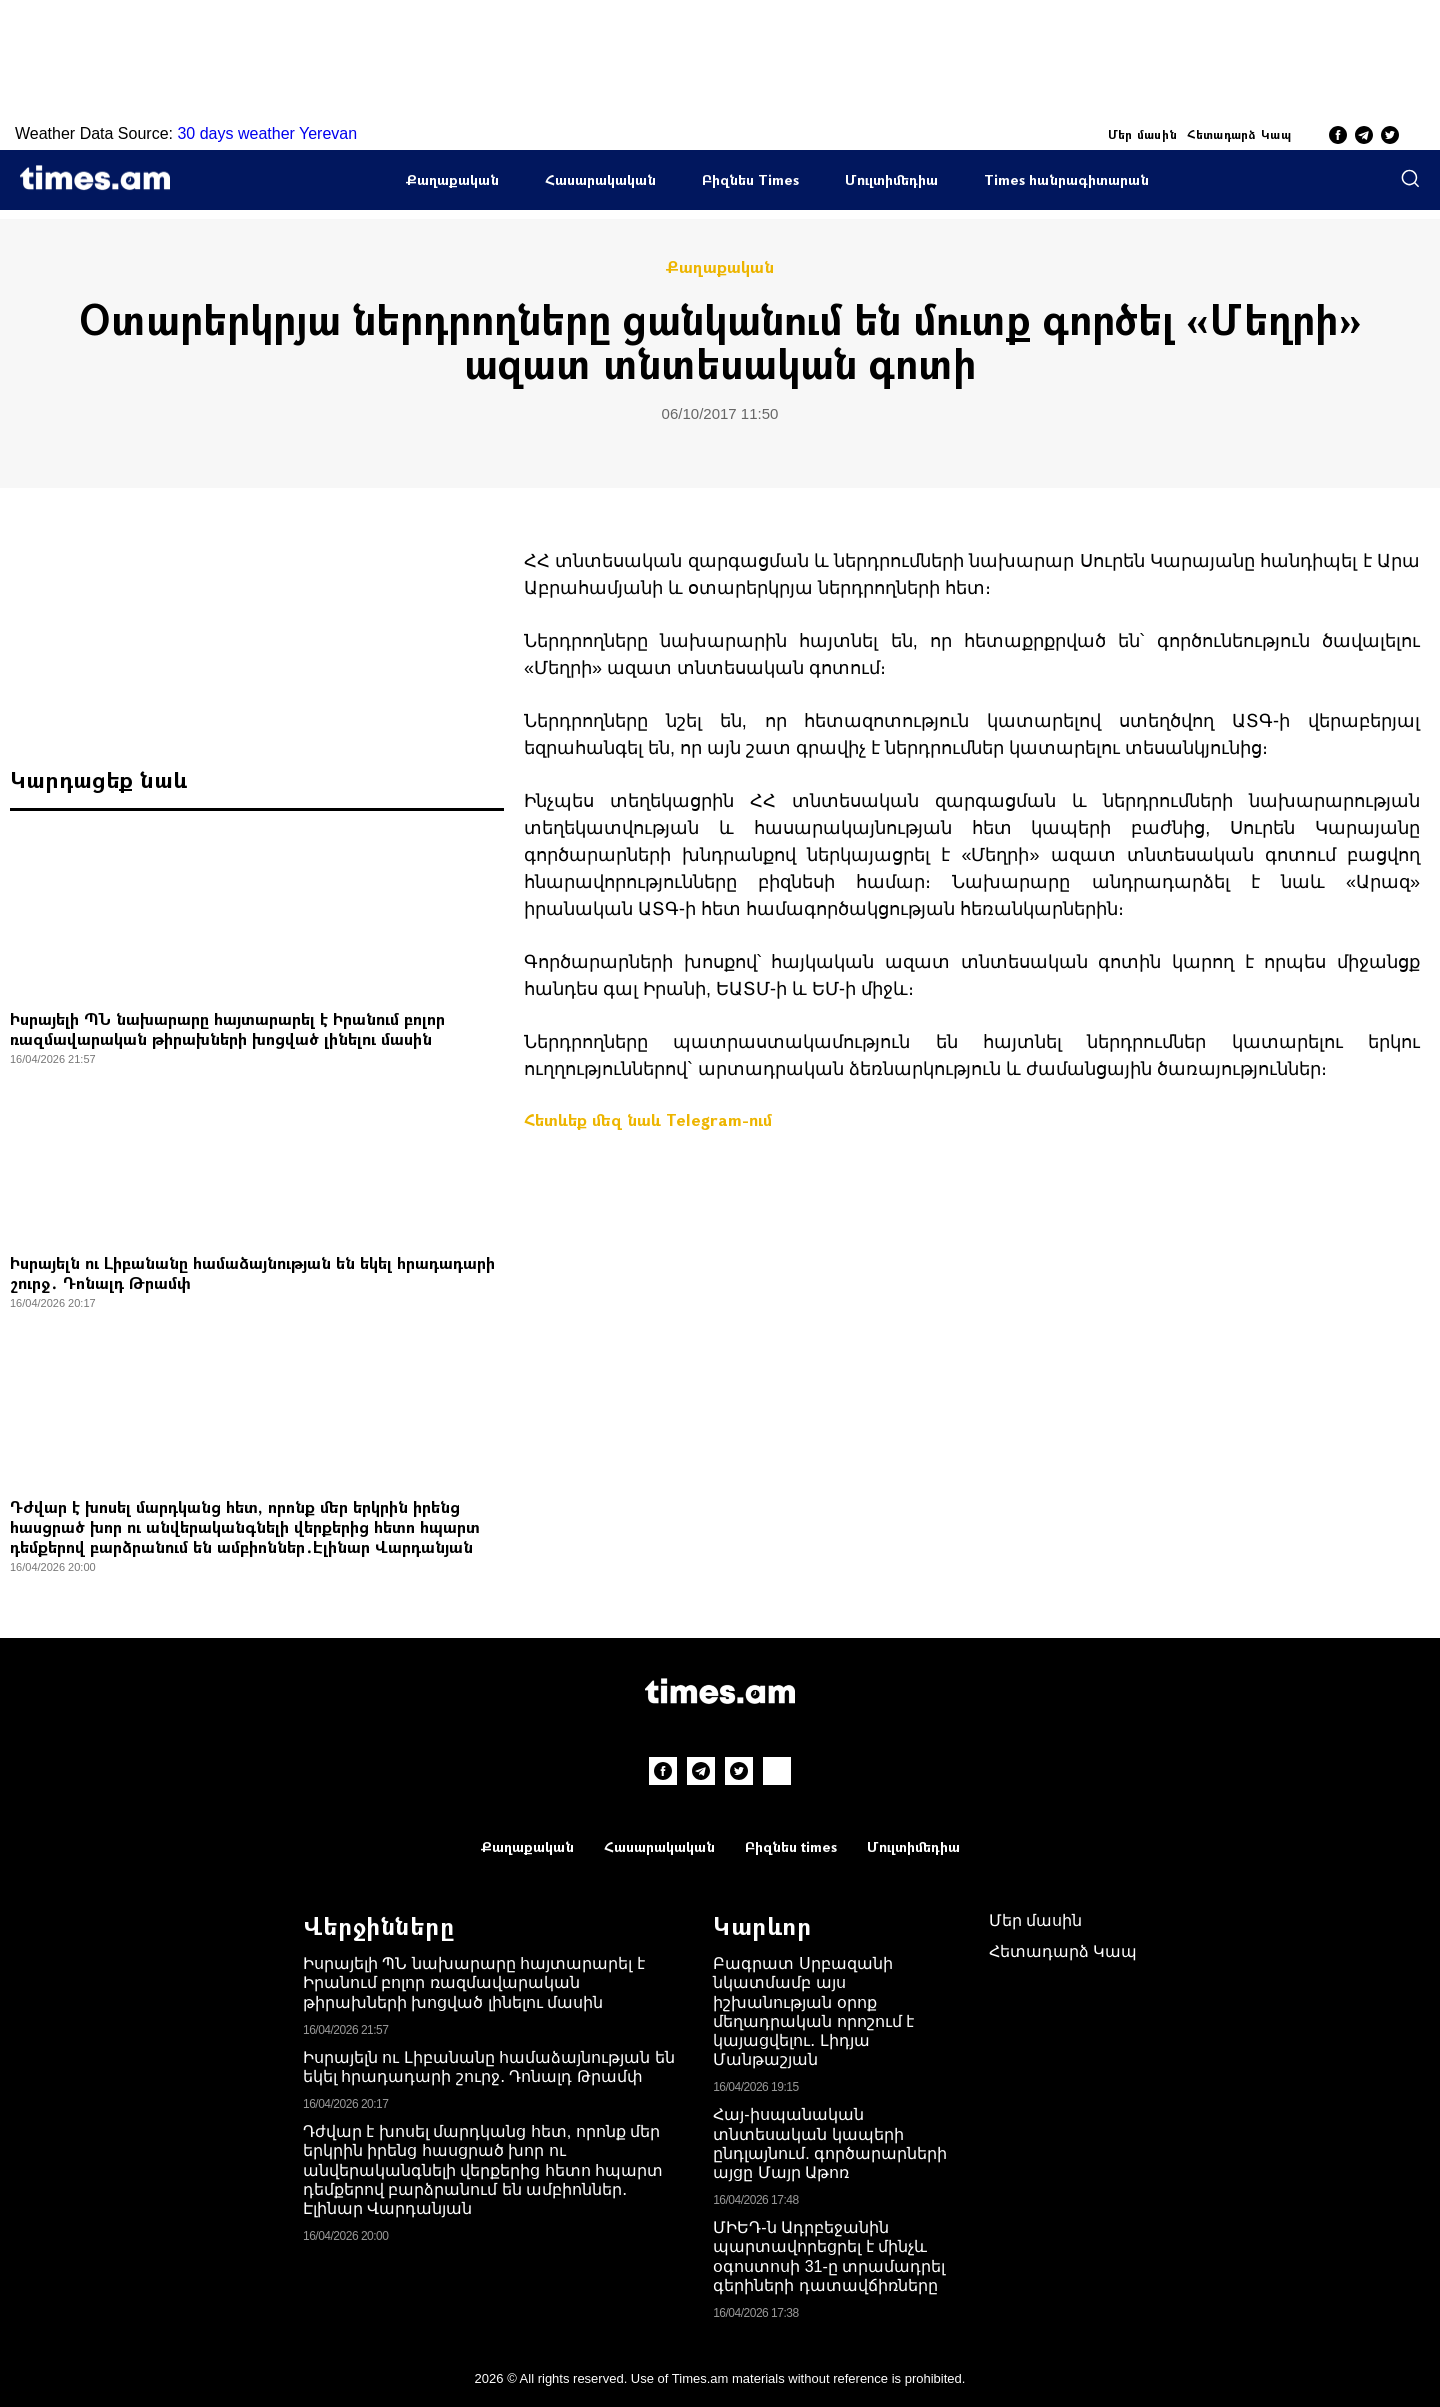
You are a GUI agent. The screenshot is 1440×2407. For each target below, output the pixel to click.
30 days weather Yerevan (267, 133)
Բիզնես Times (750, 179)
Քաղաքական (452, 179)
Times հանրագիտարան (1066, 179)
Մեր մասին (1143, 134)
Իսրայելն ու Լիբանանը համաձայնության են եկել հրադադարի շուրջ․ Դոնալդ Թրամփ (252, 1272)
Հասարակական (600, 179)
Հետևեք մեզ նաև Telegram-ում (648, 1119)
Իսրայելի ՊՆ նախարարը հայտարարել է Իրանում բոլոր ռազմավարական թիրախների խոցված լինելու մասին (227, 1028)
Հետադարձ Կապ (1239, 134)
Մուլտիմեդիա (891, 179)
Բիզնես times (791, 1846)
